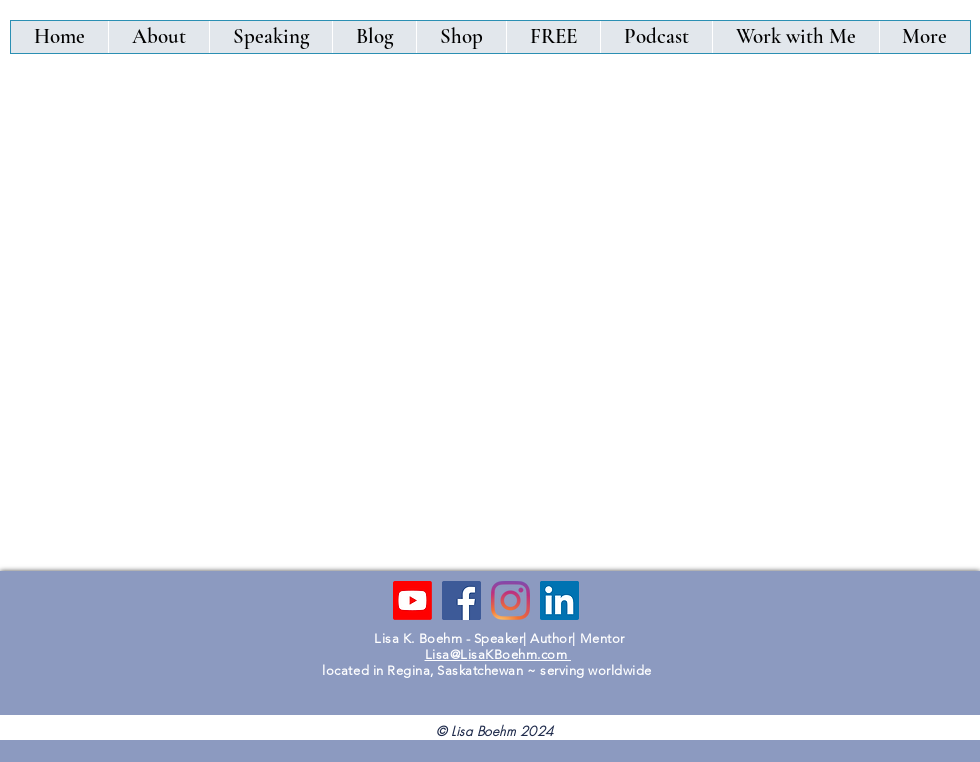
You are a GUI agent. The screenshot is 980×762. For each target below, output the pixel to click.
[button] (461, 37)
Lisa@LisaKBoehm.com (498, 654)
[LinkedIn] (559, 600)
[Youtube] (412, 600)
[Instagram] (510, 600)
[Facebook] (461, 600)
